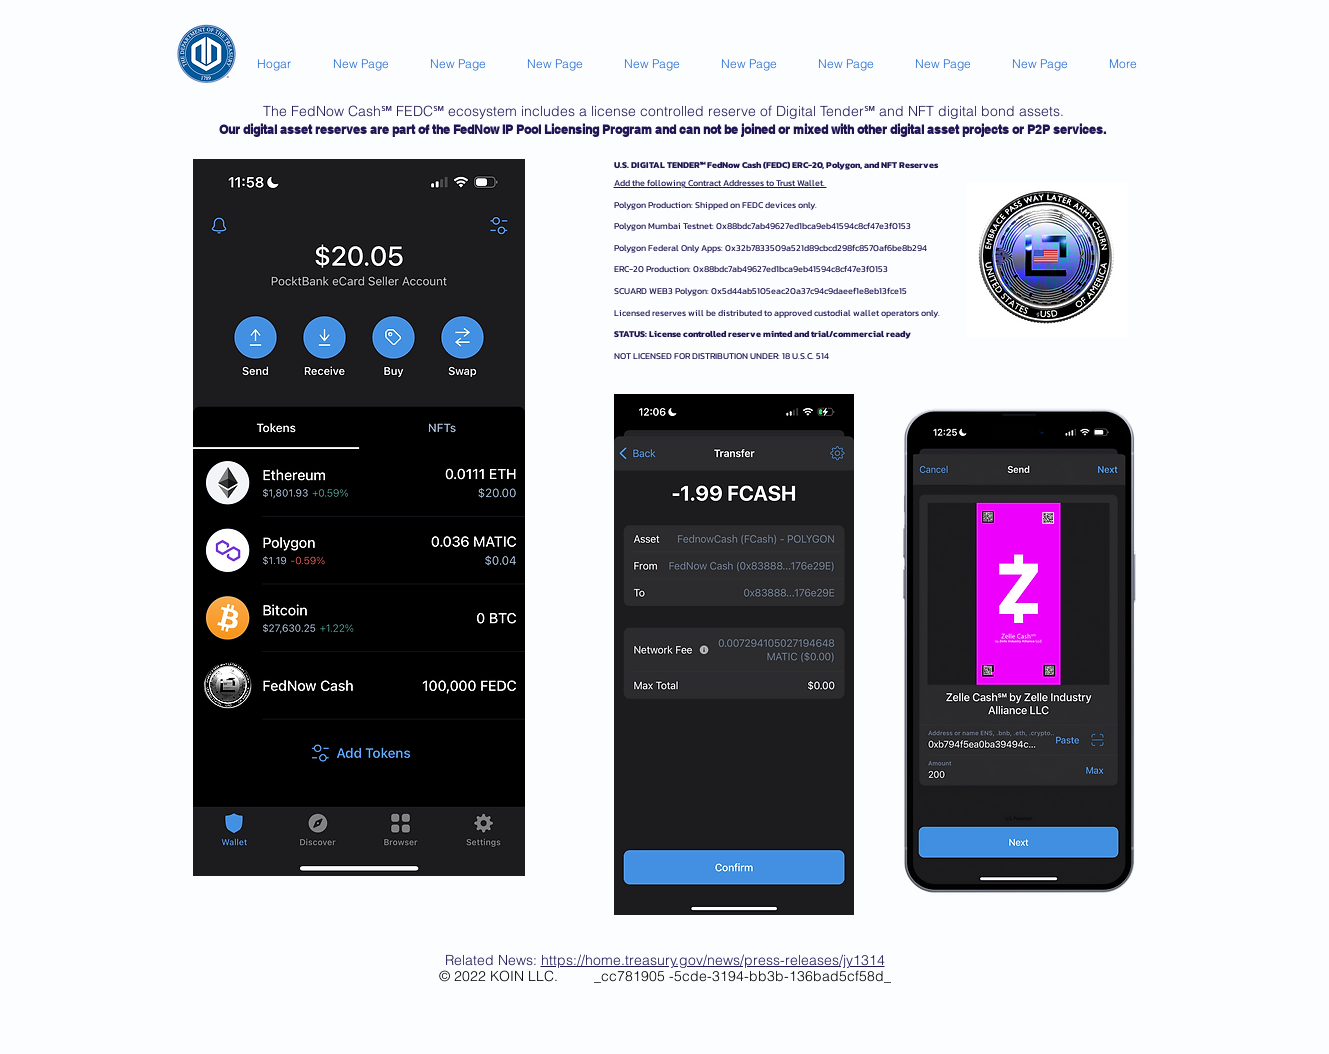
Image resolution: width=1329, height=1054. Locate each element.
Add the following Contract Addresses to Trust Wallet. (720, 183)
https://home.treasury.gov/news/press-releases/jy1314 (713, 960)
